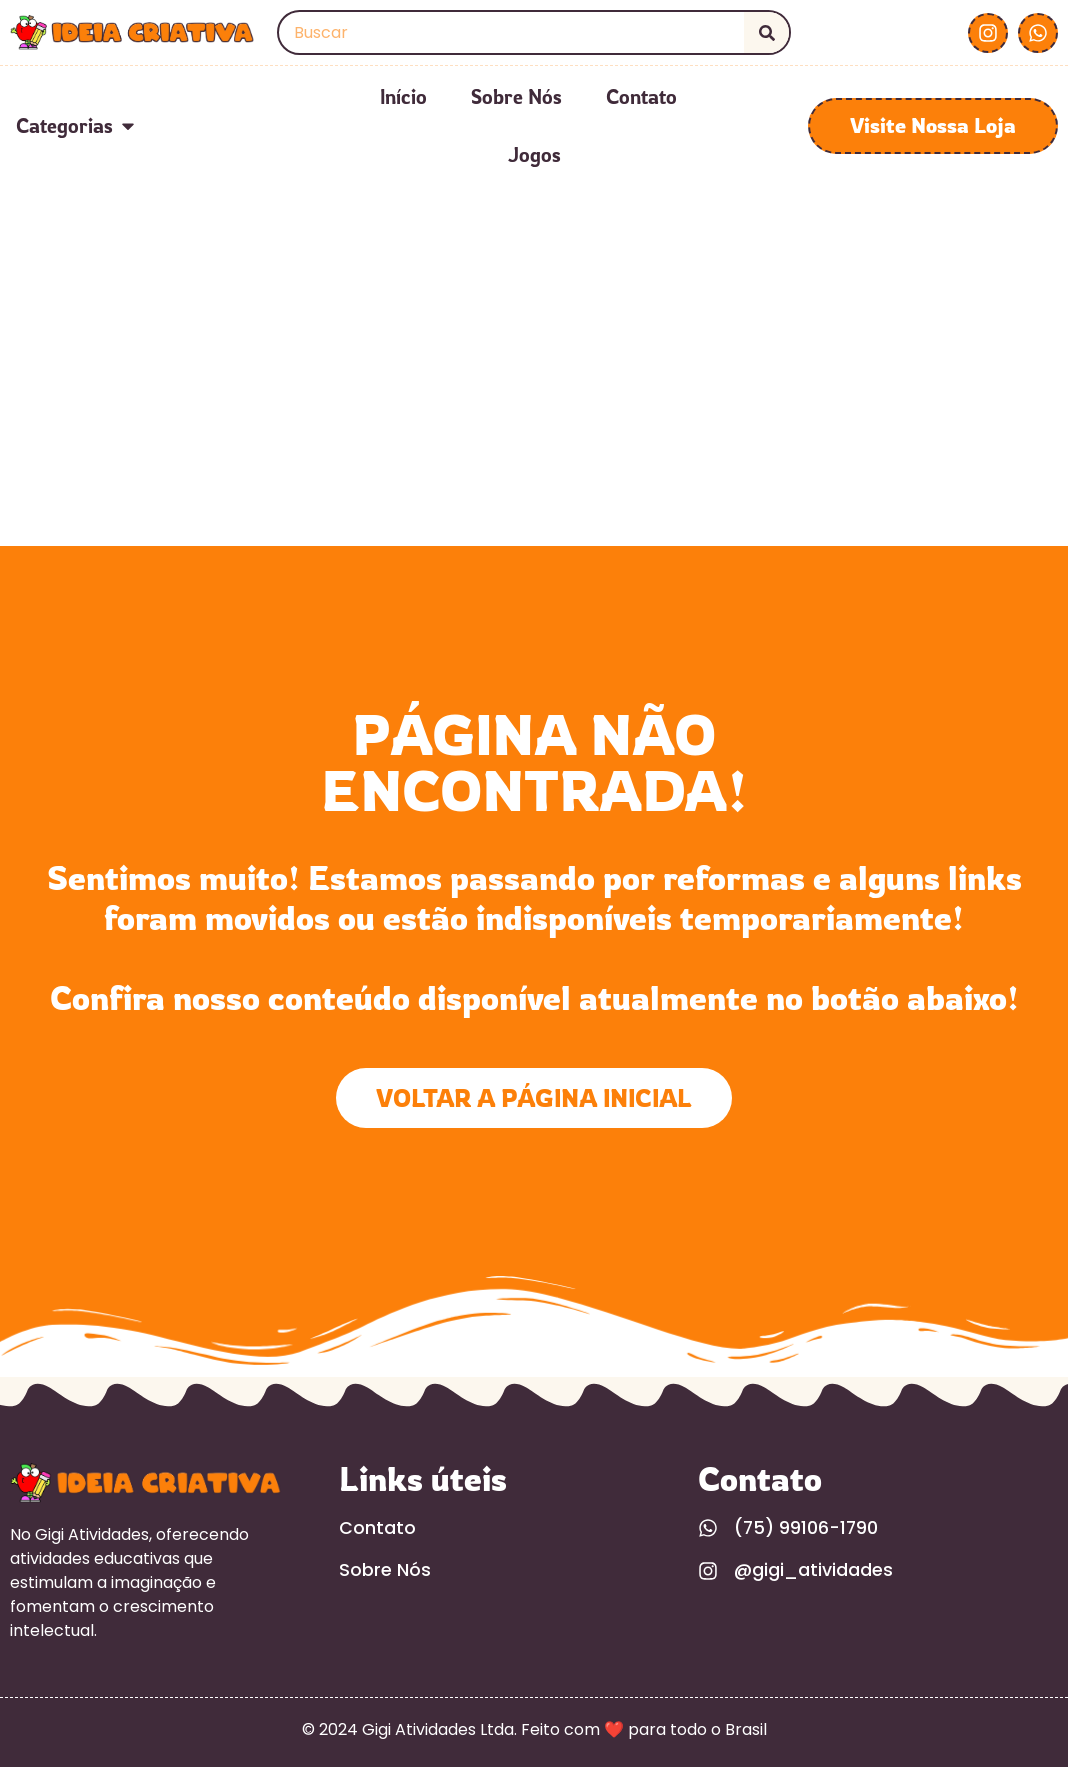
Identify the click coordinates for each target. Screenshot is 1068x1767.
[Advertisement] (534, 396)
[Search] (766, 32)
